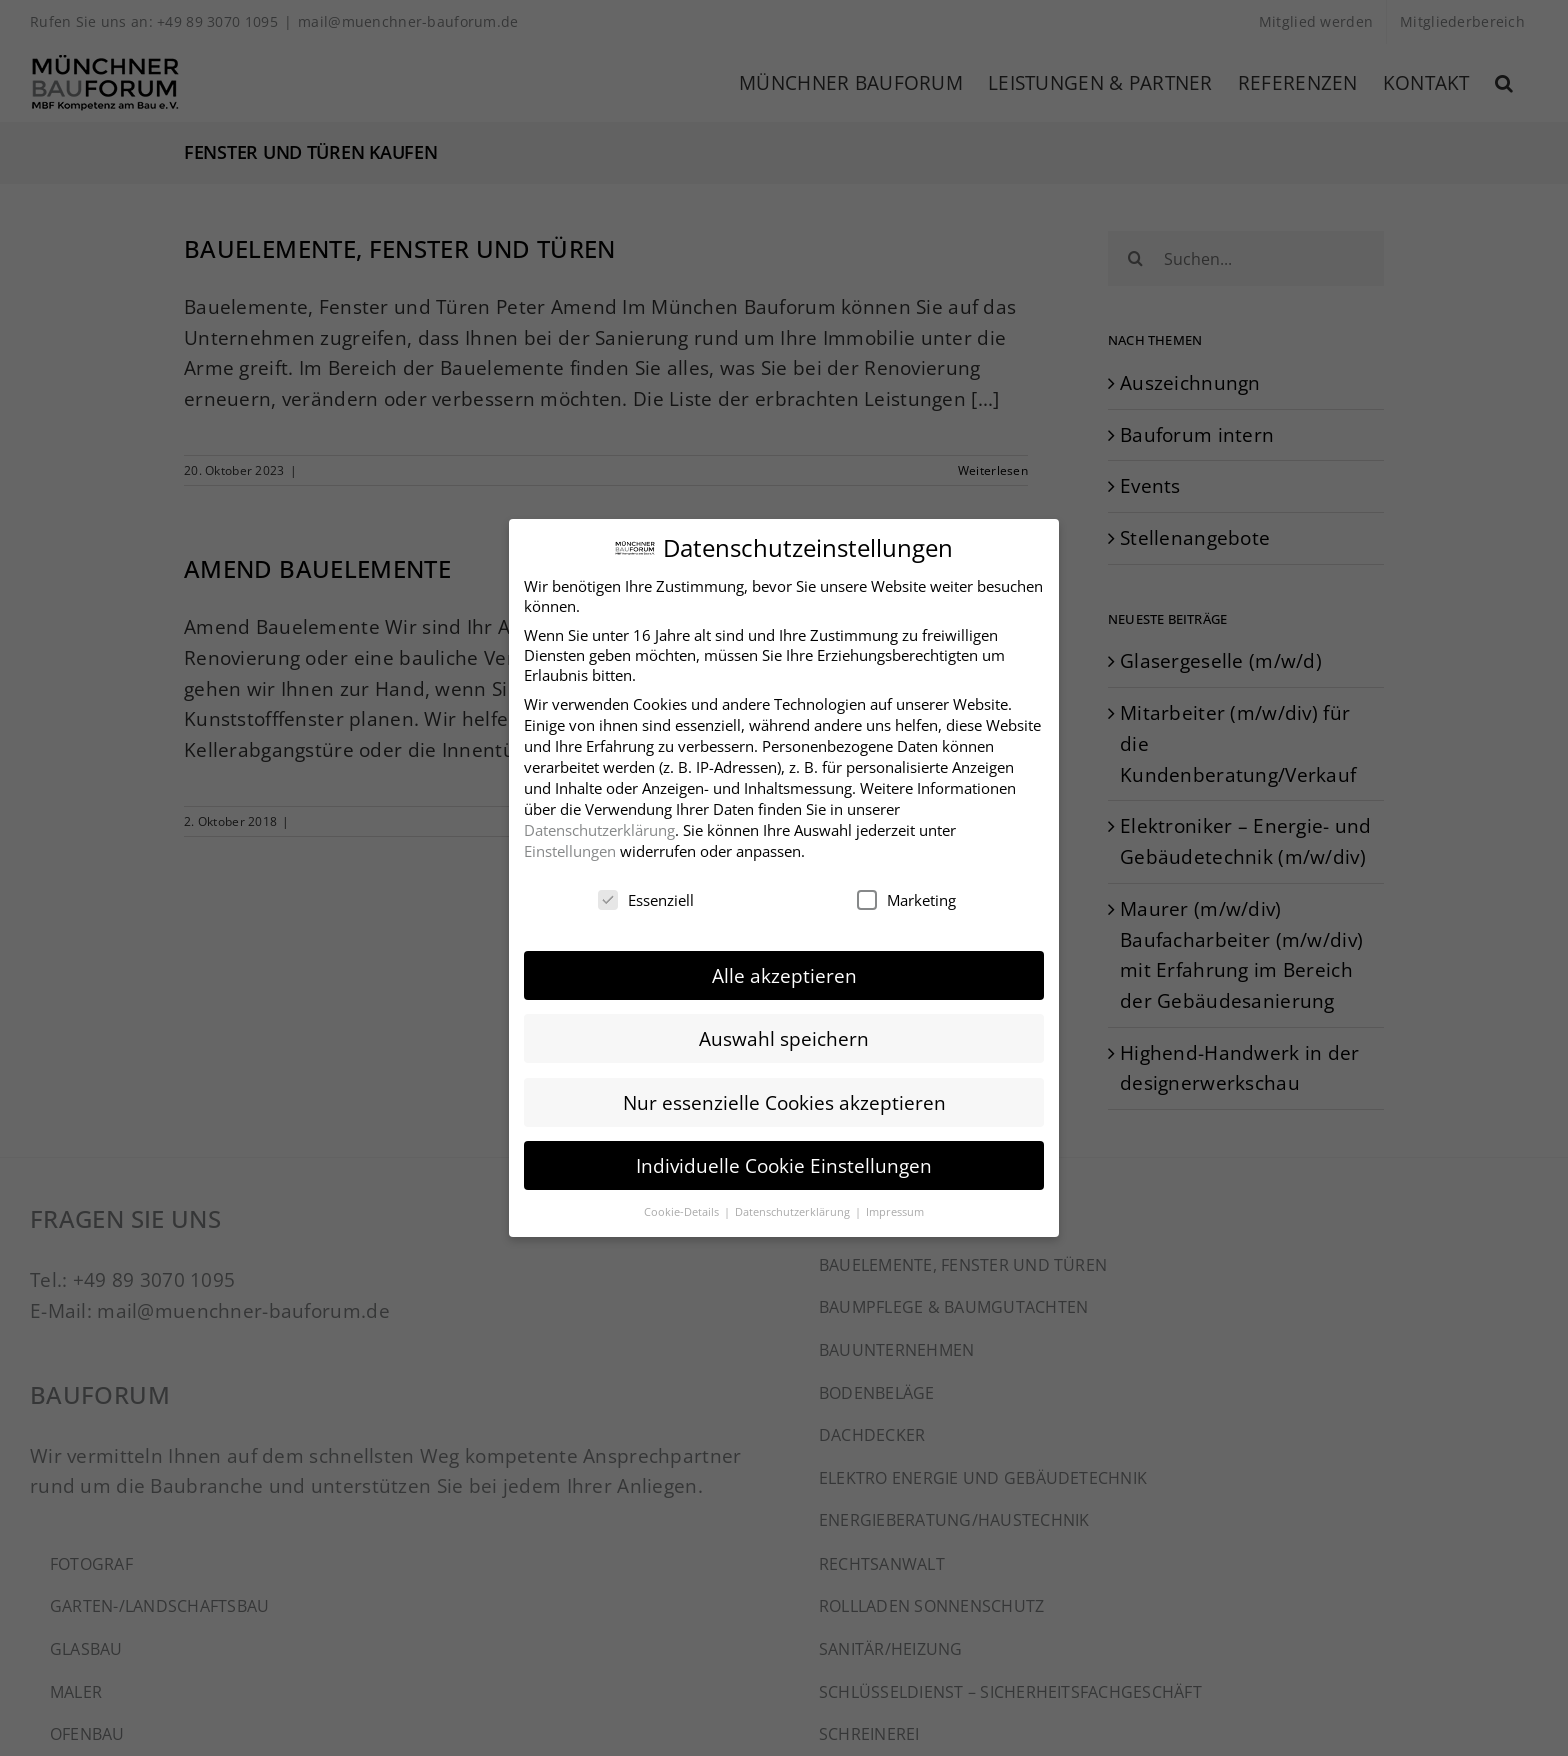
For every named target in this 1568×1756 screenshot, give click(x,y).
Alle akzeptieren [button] (784, 972)
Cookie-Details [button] (683, 1208)
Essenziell (646, 897)
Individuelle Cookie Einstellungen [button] (784, 1162)
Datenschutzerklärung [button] (794, 1208)
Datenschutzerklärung (599, 827)
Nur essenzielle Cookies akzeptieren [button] (784, 1099)
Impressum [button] (895, 1208)
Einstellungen (570, 848)
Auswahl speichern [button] (784, 1036)
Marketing (906, 897)
